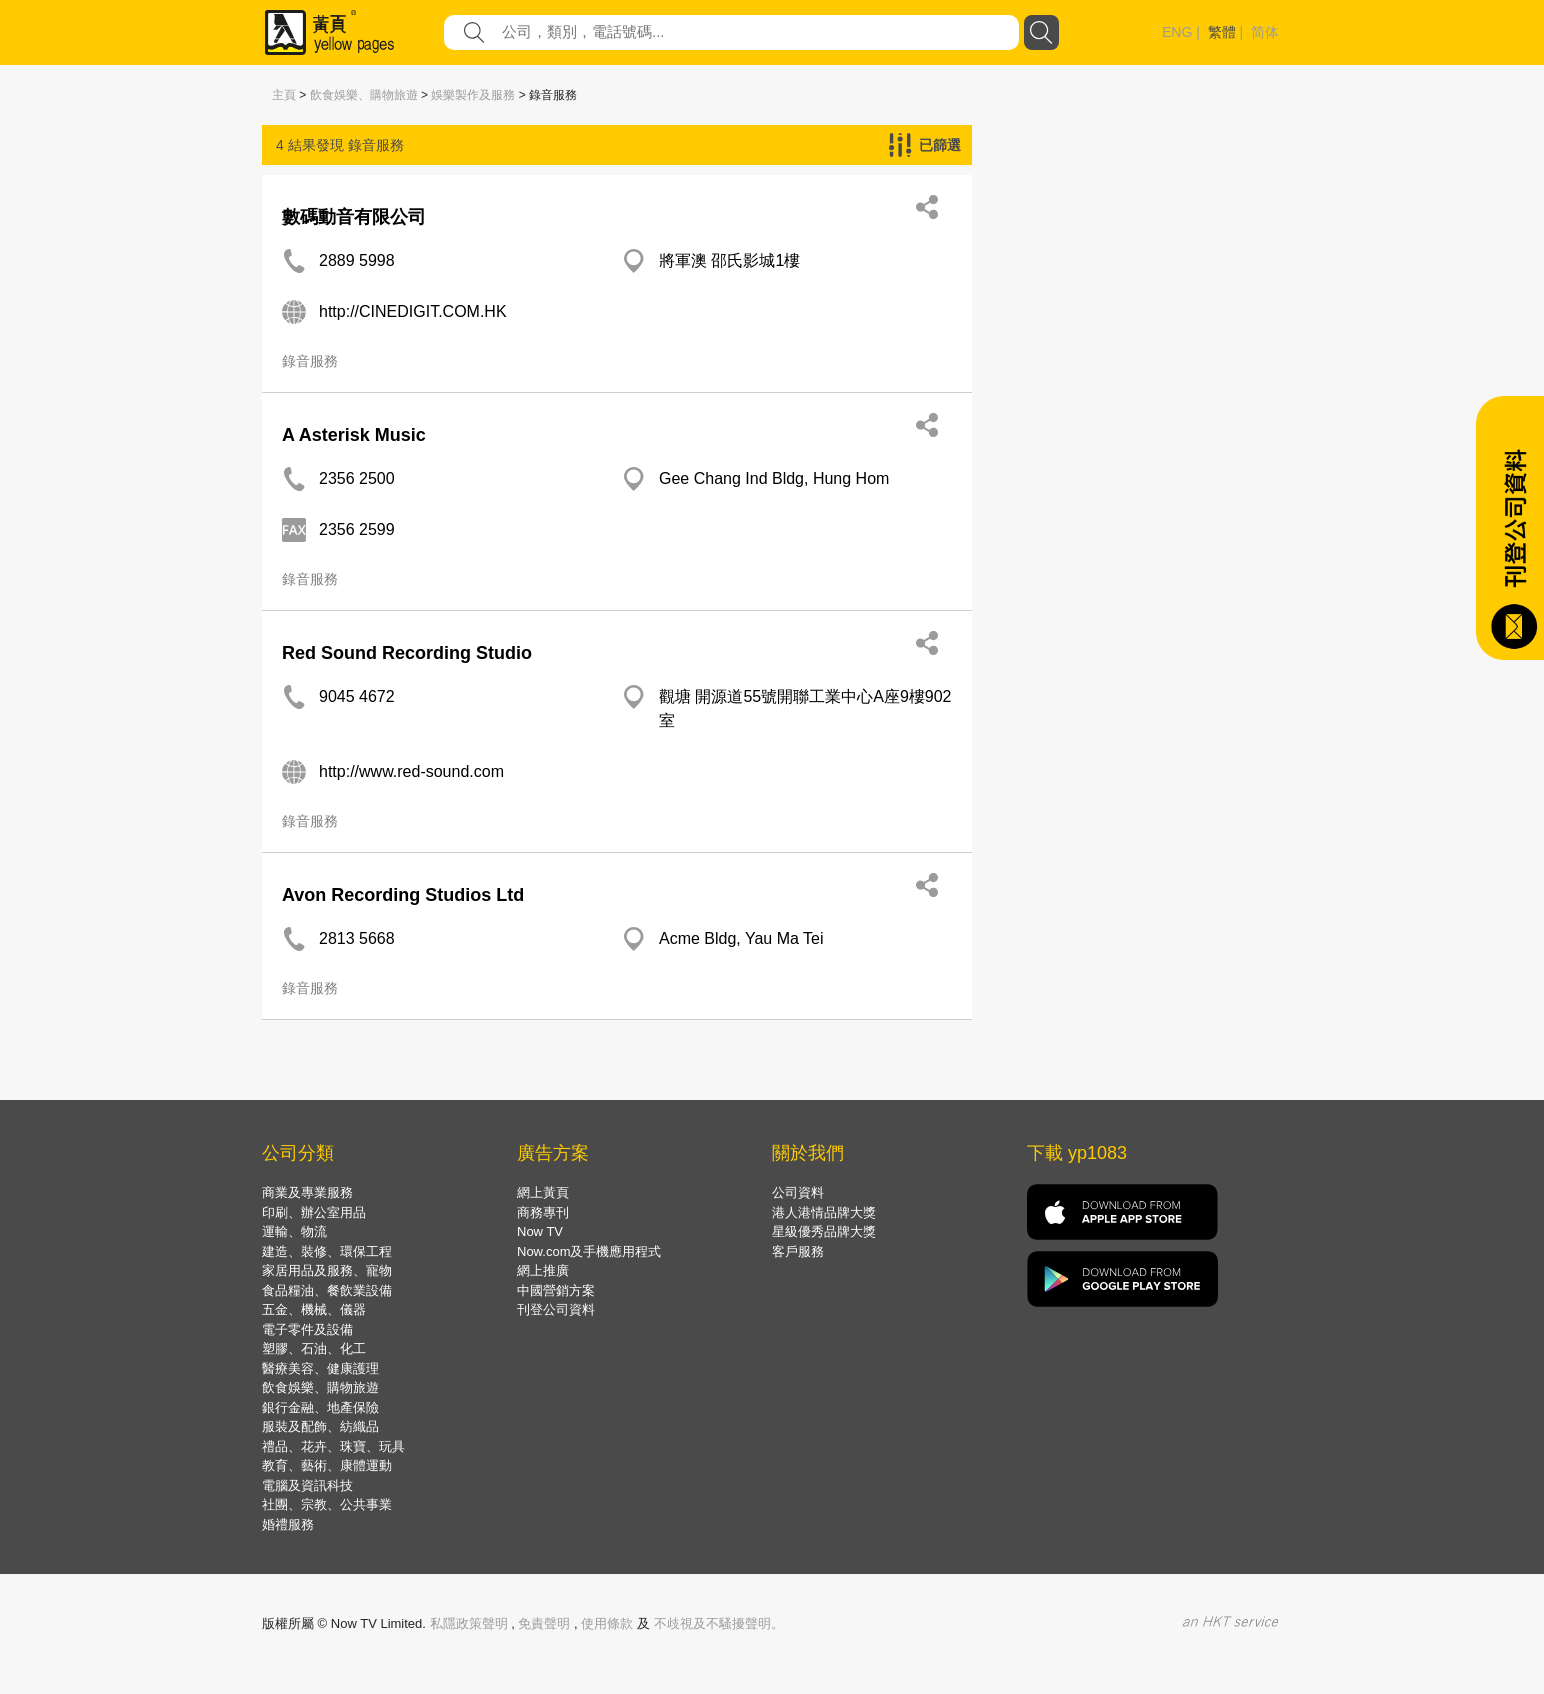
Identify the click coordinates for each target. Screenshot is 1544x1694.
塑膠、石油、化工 (314, 1348)
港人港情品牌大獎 (824, 1212)
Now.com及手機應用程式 (589, 1251)
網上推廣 (543, 1270)
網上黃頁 (543, 1192)
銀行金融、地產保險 (320, 1407)
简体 (1265, 32)
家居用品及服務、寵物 (327, 1270)
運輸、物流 (294, 1231)
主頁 (284, 95)
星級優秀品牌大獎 (824, 1231)
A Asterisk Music (354, 435)
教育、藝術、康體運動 (327, 1465)
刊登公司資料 (556, 1309)
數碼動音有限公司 (354, 217)
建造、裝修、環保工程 (327, 1251)
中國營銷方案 (556, 1290)
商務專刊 (543, 1212)
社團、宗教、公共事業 (327, 1504)
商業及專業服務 (307, 1192)
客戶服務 (798, 1251)
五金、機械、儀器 (314, 1309)
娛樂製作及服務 (473, 95)
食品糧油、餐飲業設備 (327, 1290)
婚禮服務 (288, 1524)
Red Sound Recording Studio (407, 653)
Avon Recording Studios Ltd (403, 895)
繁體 (1222, 32)
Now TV (540, 1231)
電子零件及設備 (307, 1329)
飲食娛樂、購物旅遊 (364, 95)
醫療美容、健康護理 (320, 1368)
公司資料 (798, 1192)
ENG (1177, 32)
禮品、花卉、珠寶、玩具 (333, 1446)
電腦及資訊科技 (307, 1485)
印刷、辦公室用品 (314, 1212)
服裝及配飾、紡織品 (320, 1426)
